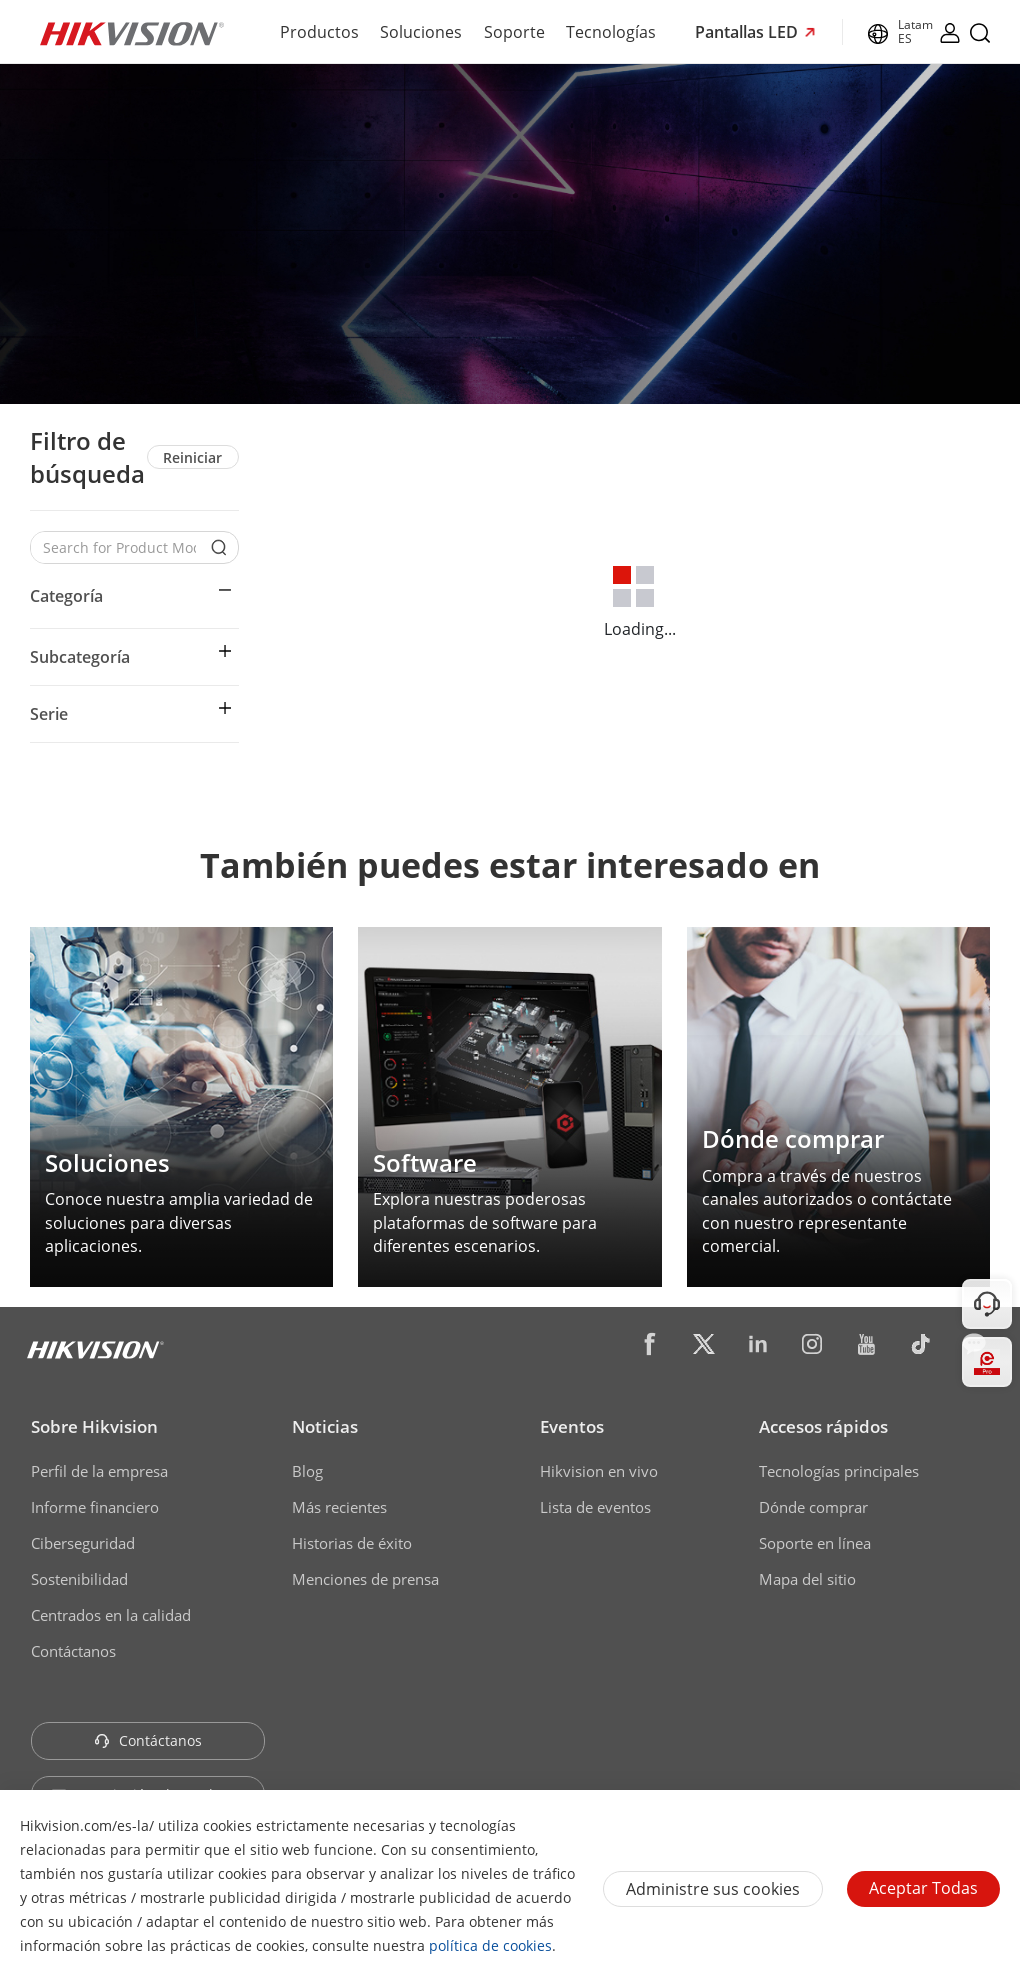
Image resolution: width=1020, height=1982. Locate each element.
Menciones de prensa (365, 1579)
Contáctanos (73, 1651)
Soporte (514, 32)
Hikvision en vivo (599, 1471)
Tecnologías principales (839, 1471)
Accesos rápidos (823, 1426)
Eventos (572, 1426)
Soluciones (421, 32)
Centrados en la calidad (111, 1615)
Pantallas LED (748, 32)
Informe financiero (95, 1507)
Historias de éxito (352, 1543)
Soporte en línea (815, 1543)
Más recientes (339, 1507)
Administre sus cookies (713, 1889)
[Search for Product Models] (119, 547)
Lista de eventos (595, 1507)
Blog (307, 1471)
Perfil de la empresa (99, 1471)
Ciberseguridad (83, 1543)
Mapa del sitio (807, 1579)
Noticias (325, 1426)
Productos (319, 32)
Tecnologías (611, 32)
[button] (134, 596)
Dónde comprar (813, 1507)
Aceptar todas (923, 1888)
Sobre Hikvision (94, 1426)
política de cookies (490, 1945)
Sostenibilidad (79, 1579)
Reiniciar (192, 457)
